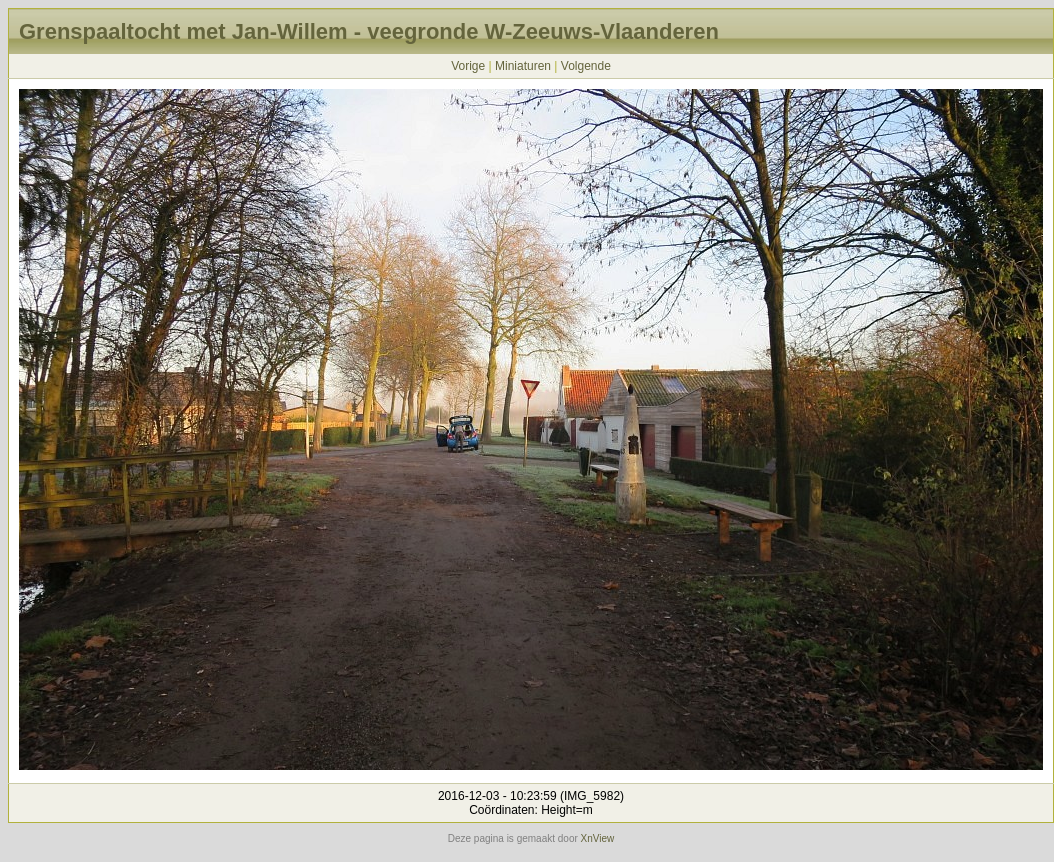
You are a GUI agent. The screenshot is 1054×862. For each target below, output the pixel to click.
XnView (598, 838)
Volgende (586, 66)
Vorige (468, 66)
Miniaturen (523, 66)
